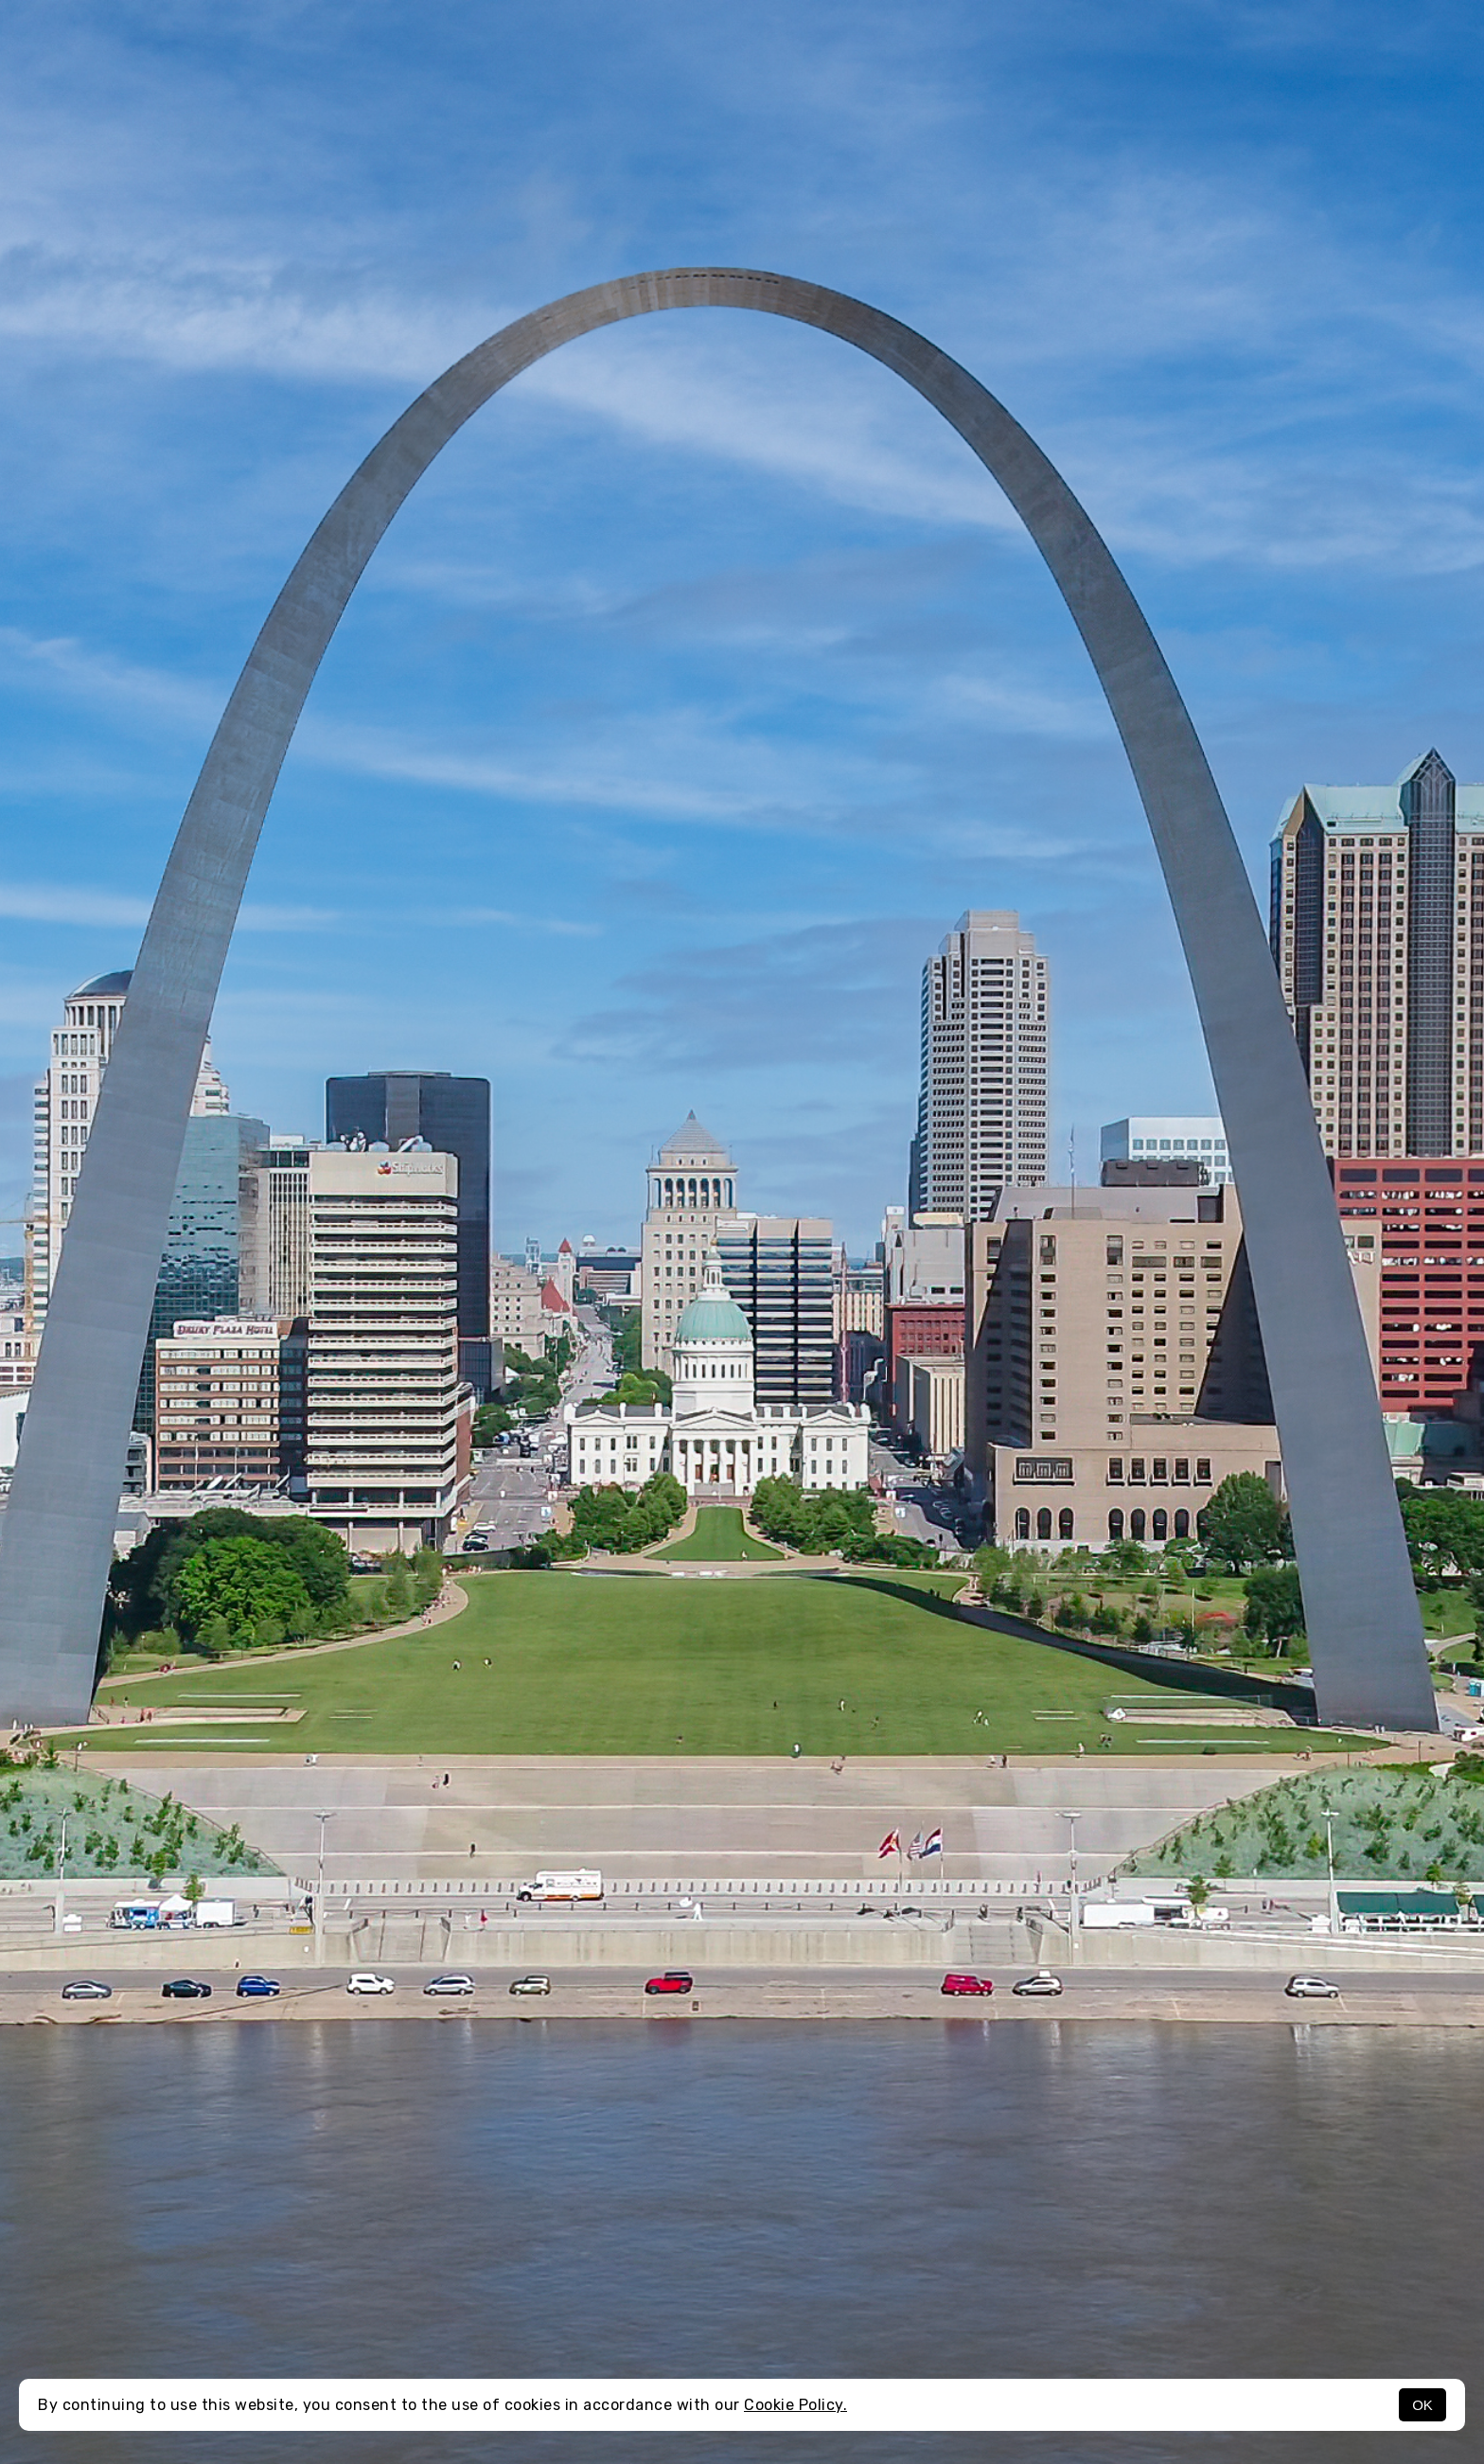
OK (1422, 2405)
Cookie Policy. (795, 2405)
